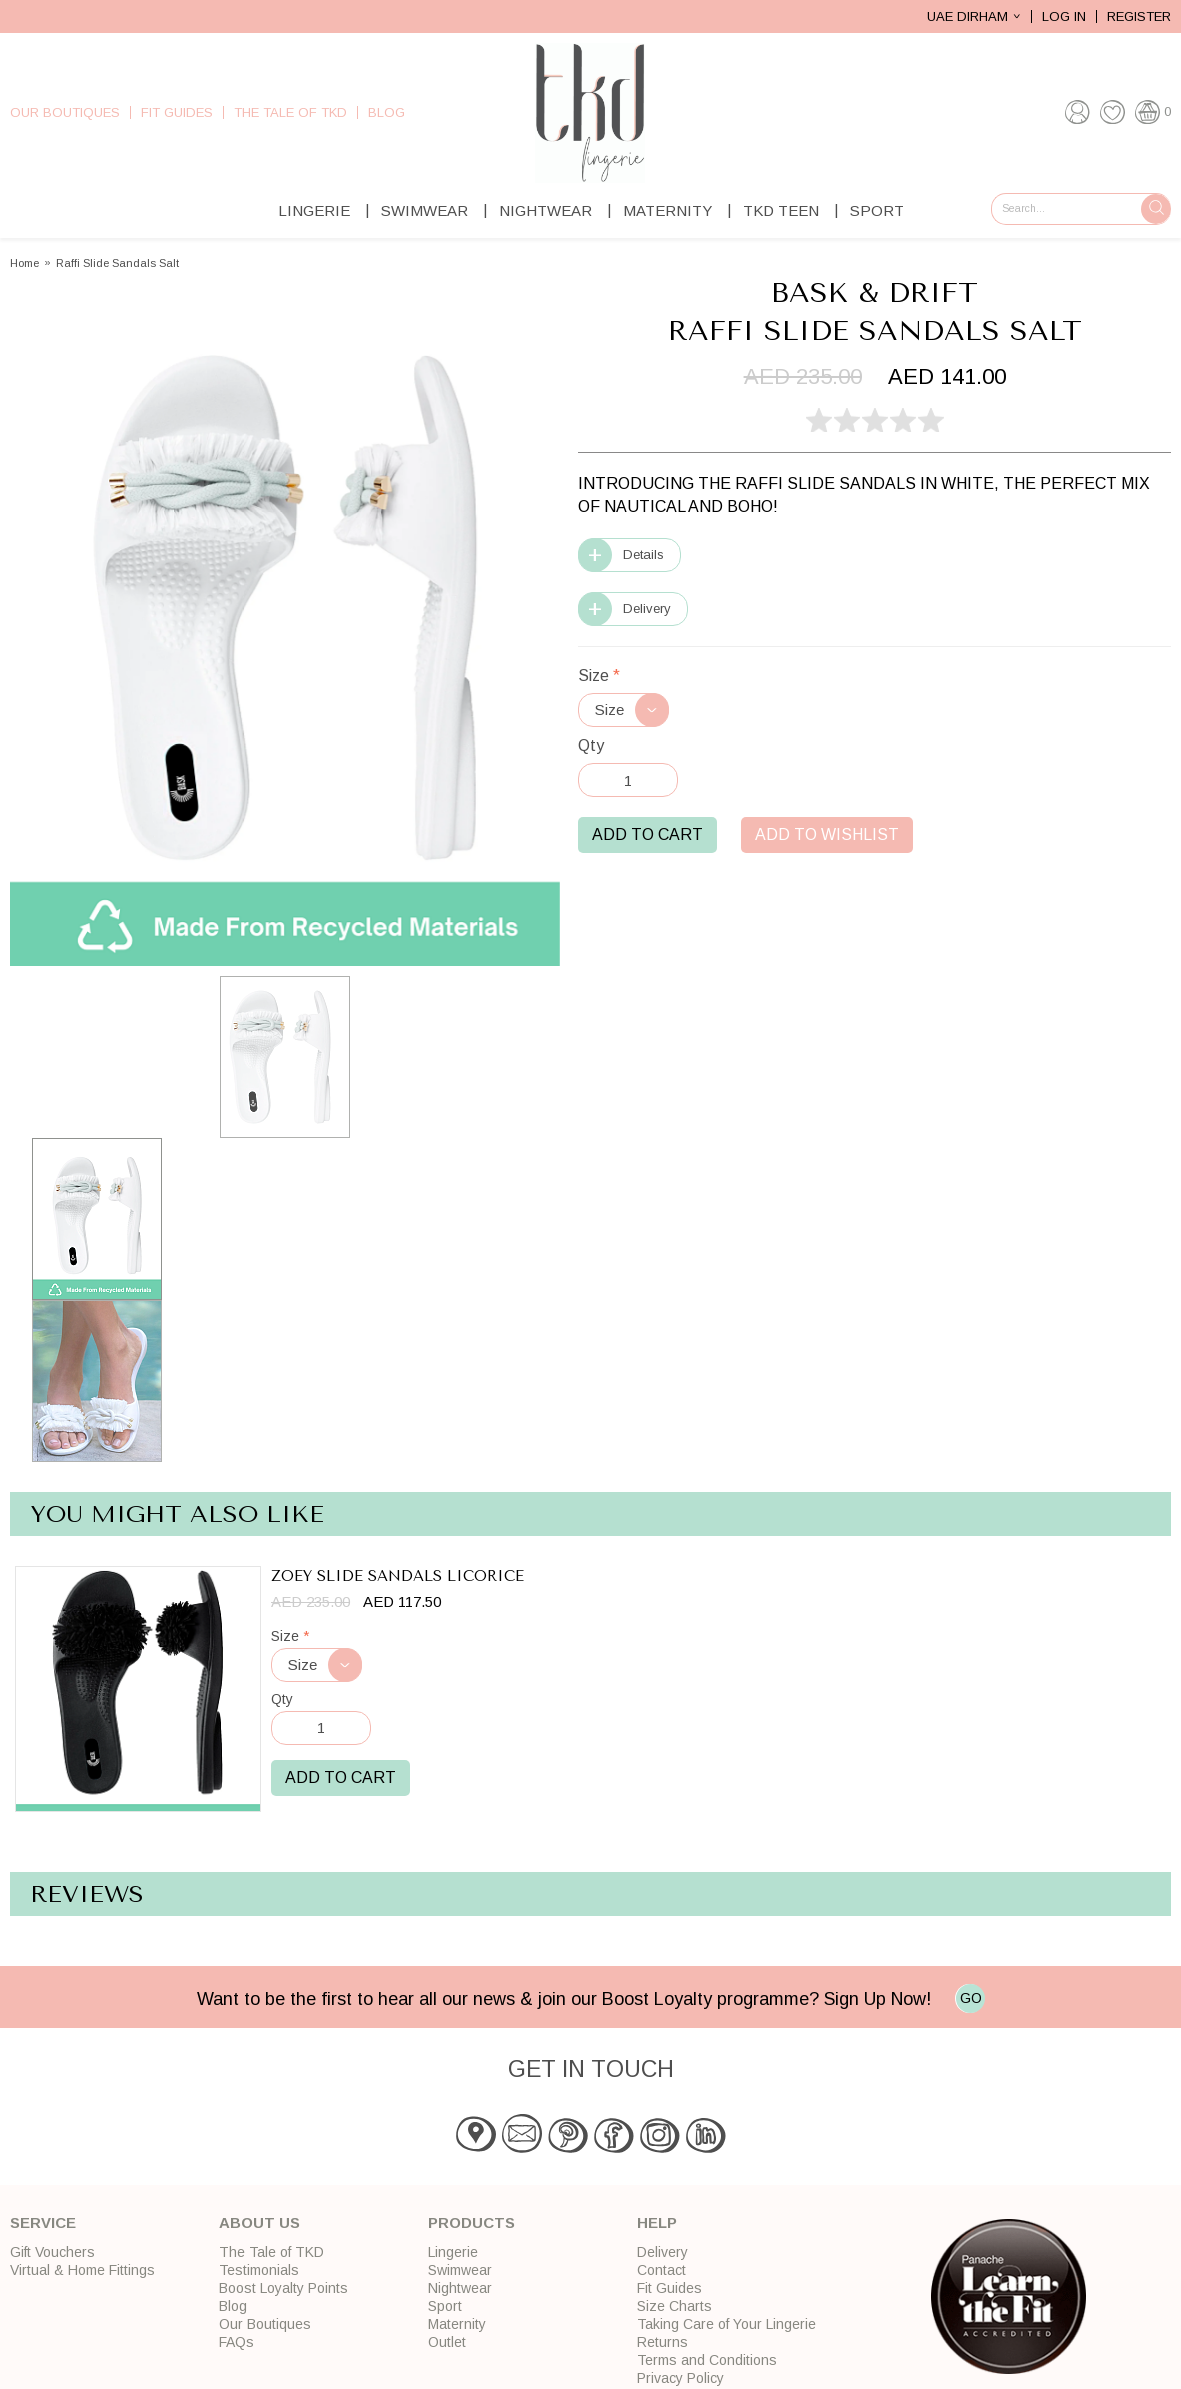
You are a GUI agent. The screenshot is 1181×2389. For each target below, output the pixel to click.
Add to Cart (647, 834)
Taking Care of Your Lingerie (726, 2324)
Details (643, 554)
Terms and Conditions (707, 2360)
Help (657, 2222)
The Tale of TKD (290, 112)
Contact (661, 2270)
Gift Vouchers (52, 2252)
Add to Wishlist (827, 834)
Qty (591, 745)
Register (1139, 16)
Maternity (667, 210)
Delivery (647, 608)
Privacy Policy (680, 2378)
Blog (386, 112)
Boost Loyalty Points (283, 2288)
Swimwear (424, 210)
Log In (1064, 16)
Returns (662, 2342)
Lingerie (314, 210)
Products (471, 2222)
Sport (877, 210)
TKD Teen (781, 210)
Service (43, 2222)
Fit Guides (177, 112)
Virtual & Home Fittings (82, 2270)
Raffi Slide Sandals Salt (117, 263)
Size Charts (674, 2306)
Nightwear (545, 210)
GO (971, 1998)
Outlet (447, 2342)
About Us (259, 2222)
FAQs (236, 2342)
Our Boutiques (65, 112)
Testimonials (259, 2270)
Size (599, 675)
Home (24, 263)
